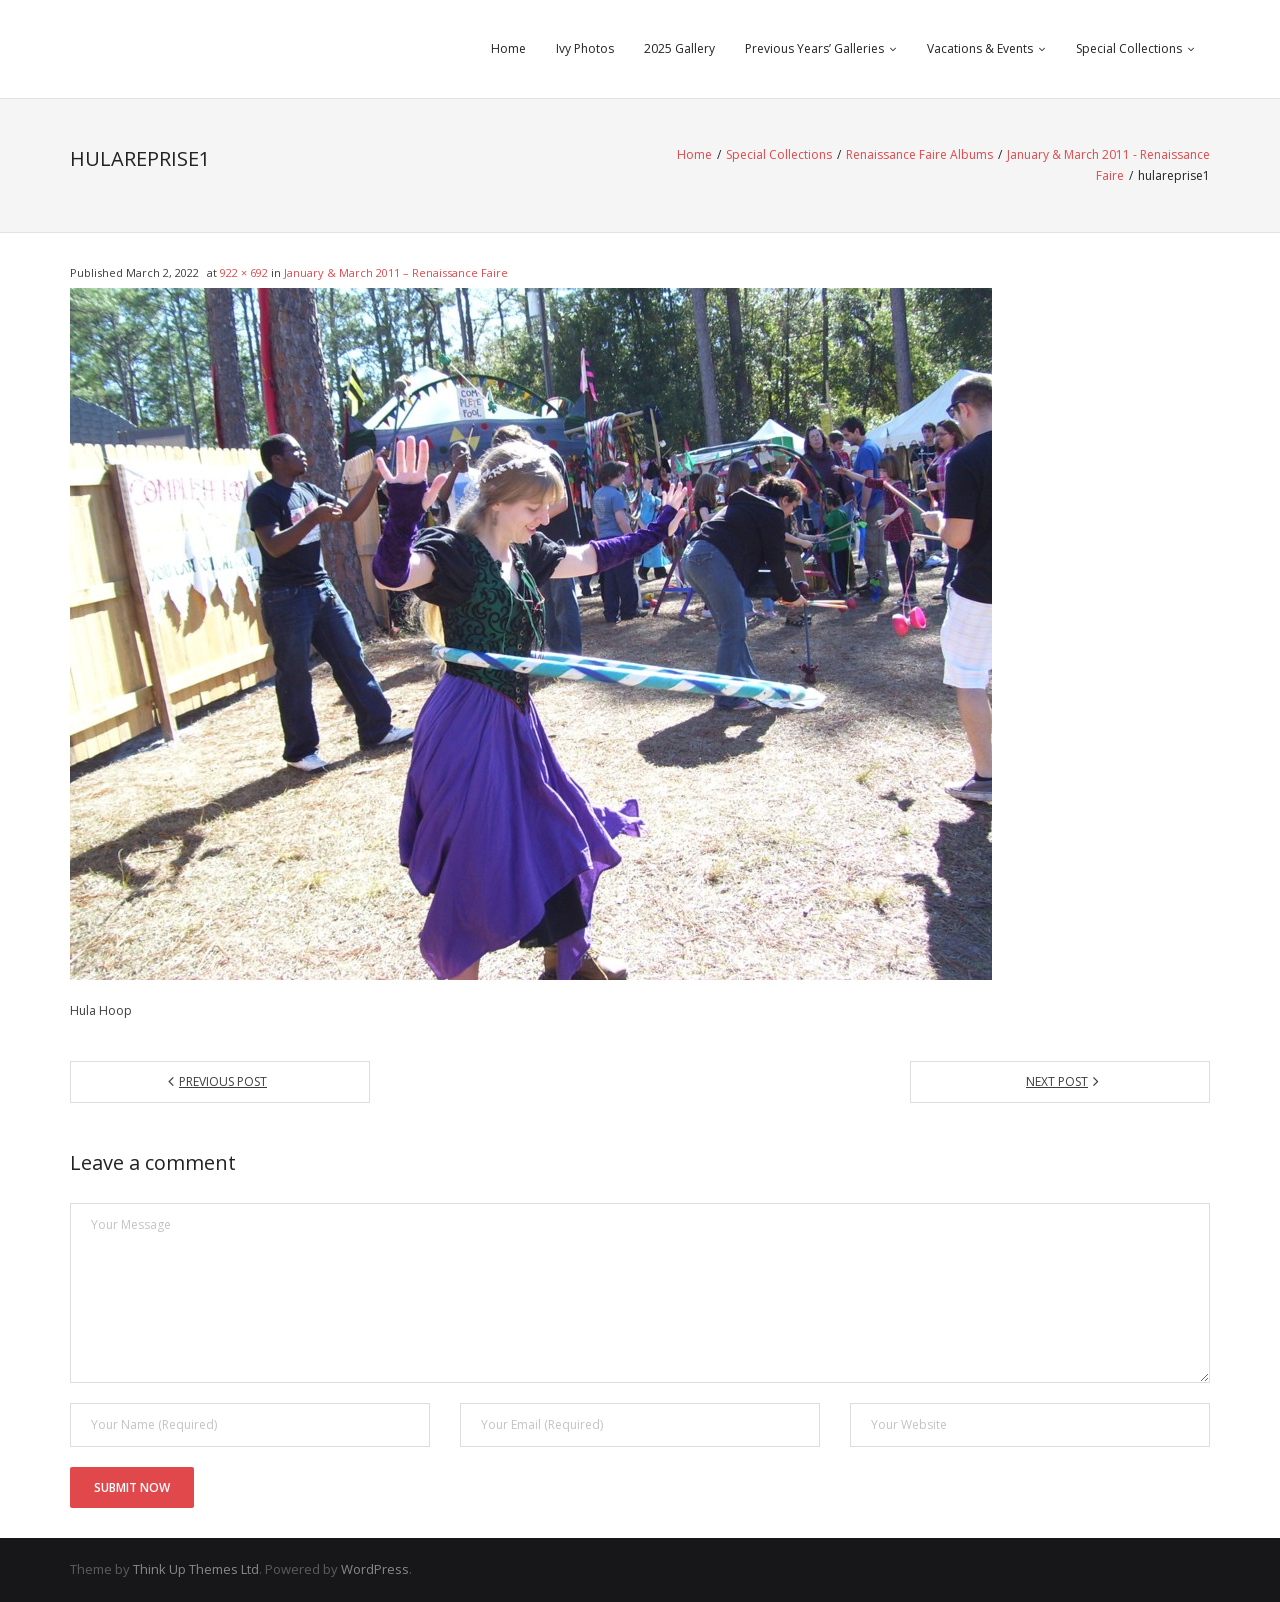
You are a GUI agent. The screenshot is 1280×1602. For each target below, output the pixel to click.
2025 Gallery (679, 48)
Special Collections (1129, 48)
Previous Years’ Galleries (814, 48)
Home (508, 48)
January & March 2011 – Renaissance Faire (396, 272)
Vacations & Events (980, 48)
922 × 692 (244, 272)
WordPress (375, 1569)
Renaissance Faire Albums (919, 154)
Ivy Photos (585, 48)
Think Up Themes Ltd (196, 1569)
